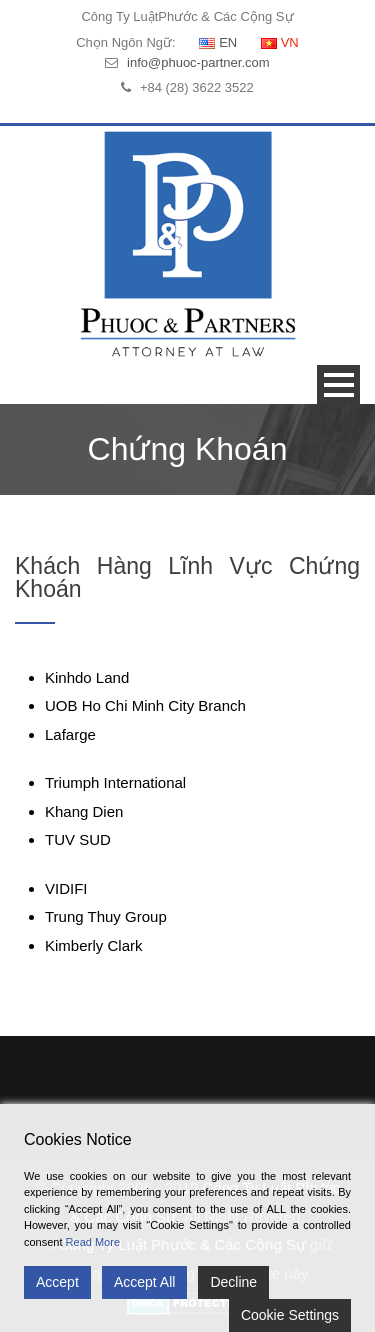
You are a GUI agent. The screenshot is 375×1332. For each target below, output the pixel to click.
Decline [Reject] (233, 1282)
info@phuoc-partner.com (198, 62)
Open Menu (338, 384)
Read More (93, 1242)
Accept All (144, 1282)
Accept (57, 1282)
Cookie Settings (290, 1315)
